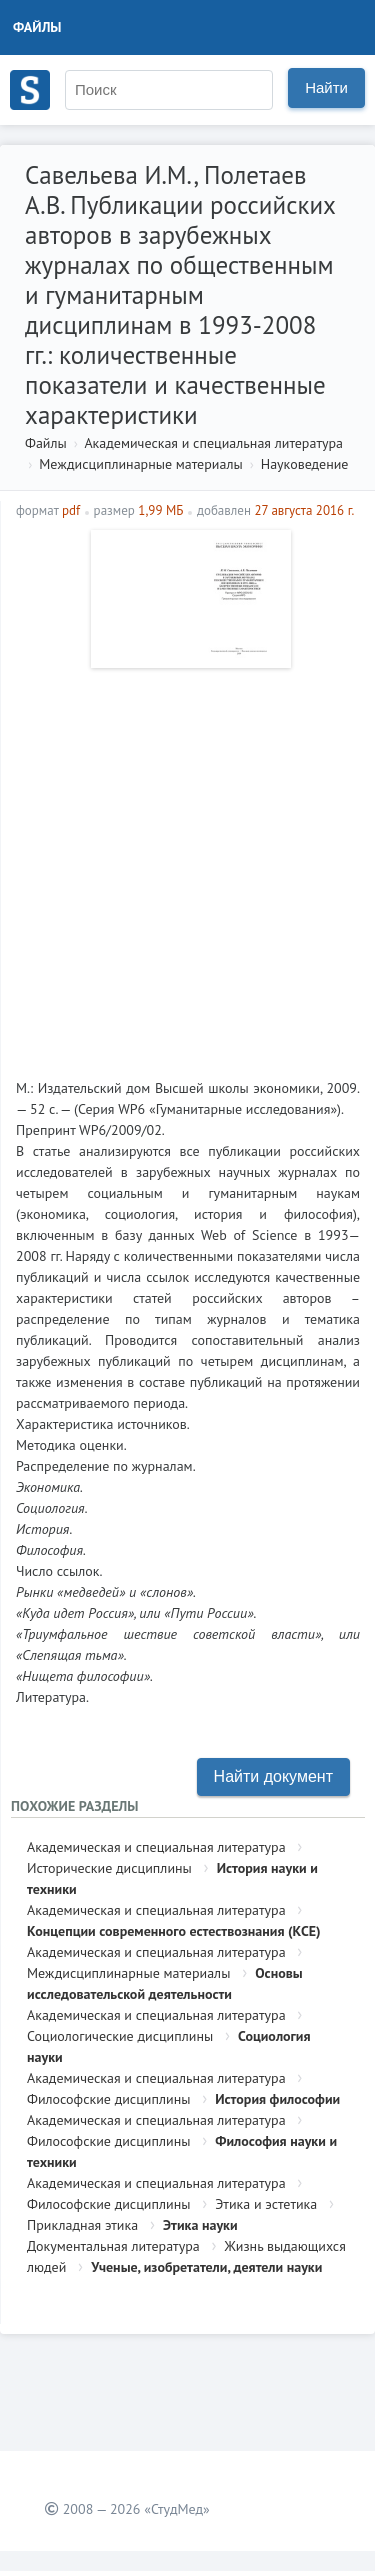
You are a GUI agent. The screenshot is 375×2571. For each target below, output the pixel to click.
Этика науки (200, 2225)
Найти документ (273, 1776)
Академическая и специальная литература (213, 443)
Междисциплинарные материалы (140, 464)
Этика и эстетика (266, 2204)
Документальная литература (113, 2246)
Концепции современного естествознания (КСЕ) (174, 1931)
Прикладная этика (82, 2225)
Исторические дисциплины (109, 1868)
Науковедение (305, 464)
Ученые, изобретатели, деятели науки (206, 2267)
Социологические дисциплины (120, 2036)
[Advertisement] (187, 865)
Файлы (37, 27)
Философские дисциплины (108, 2099)
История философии (277, 2099)
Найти (326, 87)
